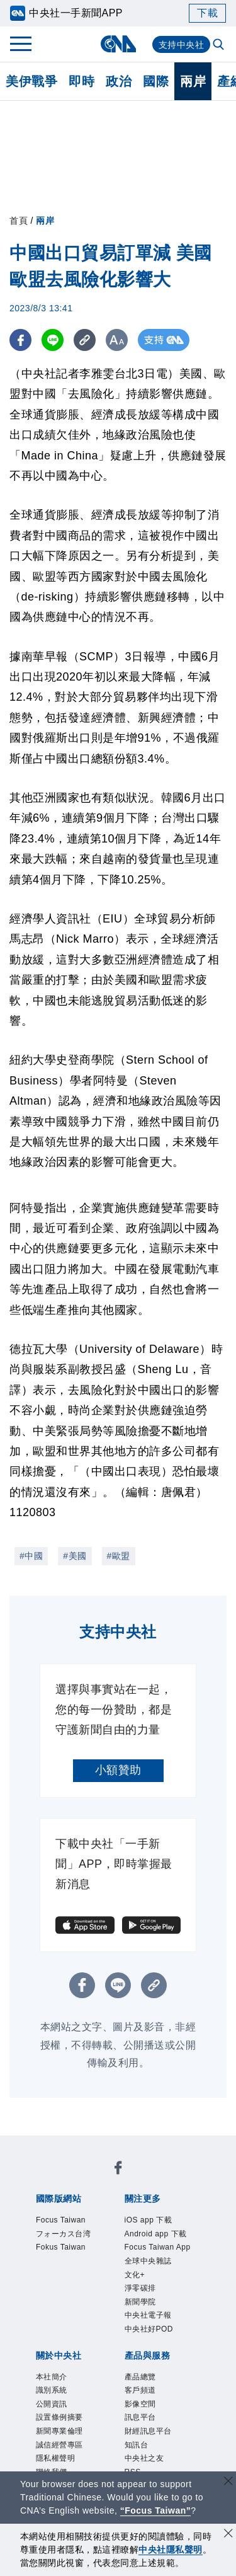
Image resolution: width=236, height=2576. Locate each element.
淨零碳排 (145, 2334)
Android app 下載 (160, 2246)
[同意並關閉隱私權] (228, 2534)
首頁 (18, 221)
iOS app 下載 (156, 2221)
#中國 (31, 1556)
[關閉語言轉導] (228, 2482)
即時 (81, 81)
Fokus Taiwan (68, 2254)
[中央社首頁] (118, 43)
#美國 (74, 1556)
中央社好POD (157, 2383)
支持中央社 (182, 45)
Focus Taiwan (68, 2221)
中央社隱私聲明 (170, 2549)
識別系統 (56, 2449)
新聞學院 (145, 2351)
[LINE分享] (53, 340)
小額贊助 (118, 1770)
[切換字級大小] (117, 340)
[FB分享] (20, 340)
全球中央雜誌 (156, 2302)
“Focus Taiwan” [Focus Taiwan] (155, 2510)
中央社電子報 (156, 2366)
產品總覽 (145, 2433)
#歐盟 (118, 1556)
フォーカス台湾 (72, 2237)
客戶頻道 (145, 2449)
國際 (156, 81)
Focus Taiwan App (157, 2278)
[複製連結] (85, 340)
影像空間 (145, 2465)
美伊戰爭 (31, 81)
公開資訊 (56, 2465)
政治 (119, 81)
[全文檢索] (220, 45)
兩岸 (193, 81)
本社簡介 (56, 2433)
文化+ (138, 2318)
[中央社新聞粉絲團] (118, 2170)
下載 (207, 13)
